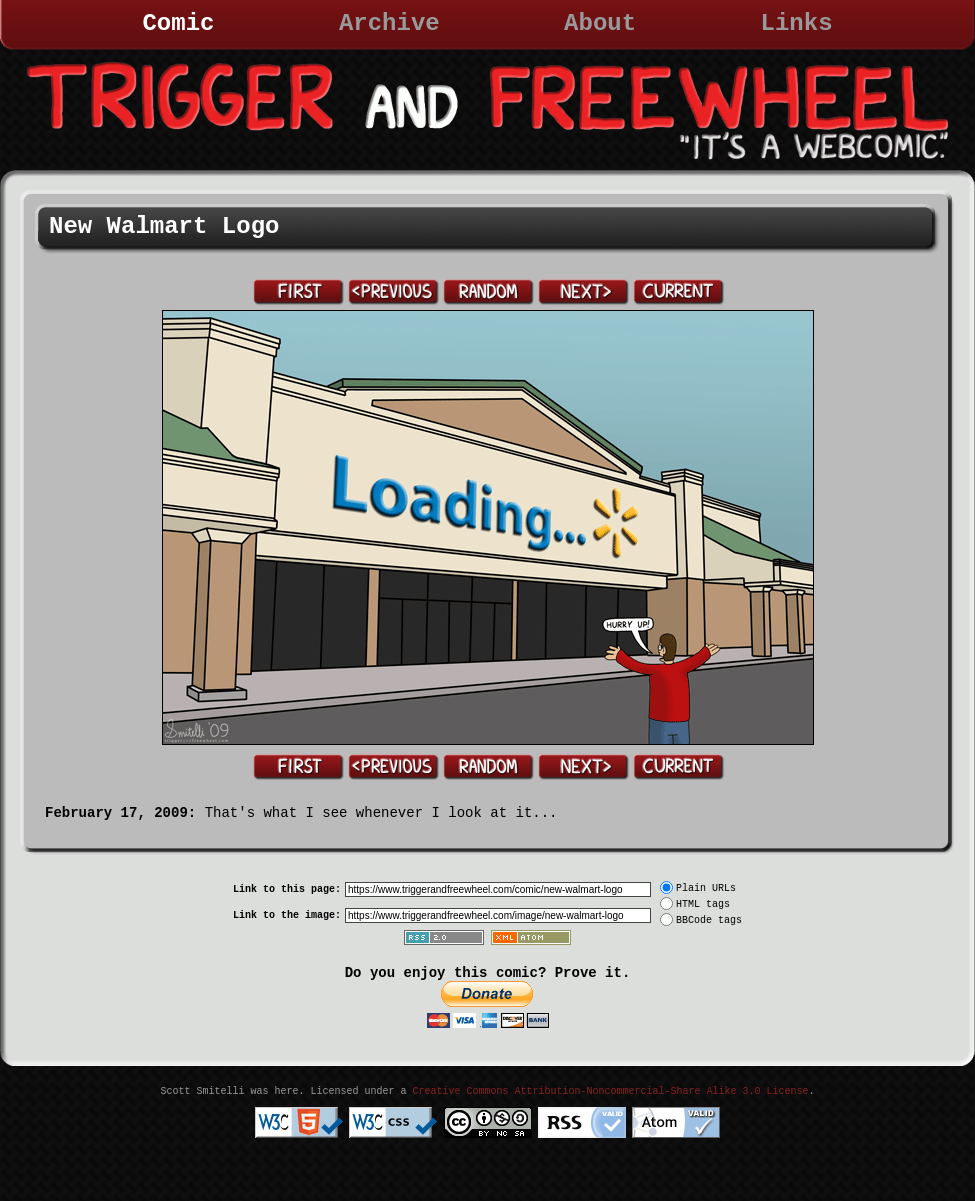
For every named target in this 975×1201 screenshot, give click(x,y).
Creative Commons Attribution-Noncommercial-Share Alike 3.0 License (610, 1091)
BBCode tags (709, 920)
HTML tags (703, 904)
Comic (178, 23)
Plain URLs (706, 888)
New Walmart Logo (164, 226)
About (600, 23)
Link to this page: (287, 889)
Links (797, 23)
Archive (389, 23)
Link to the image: (287, 915)
